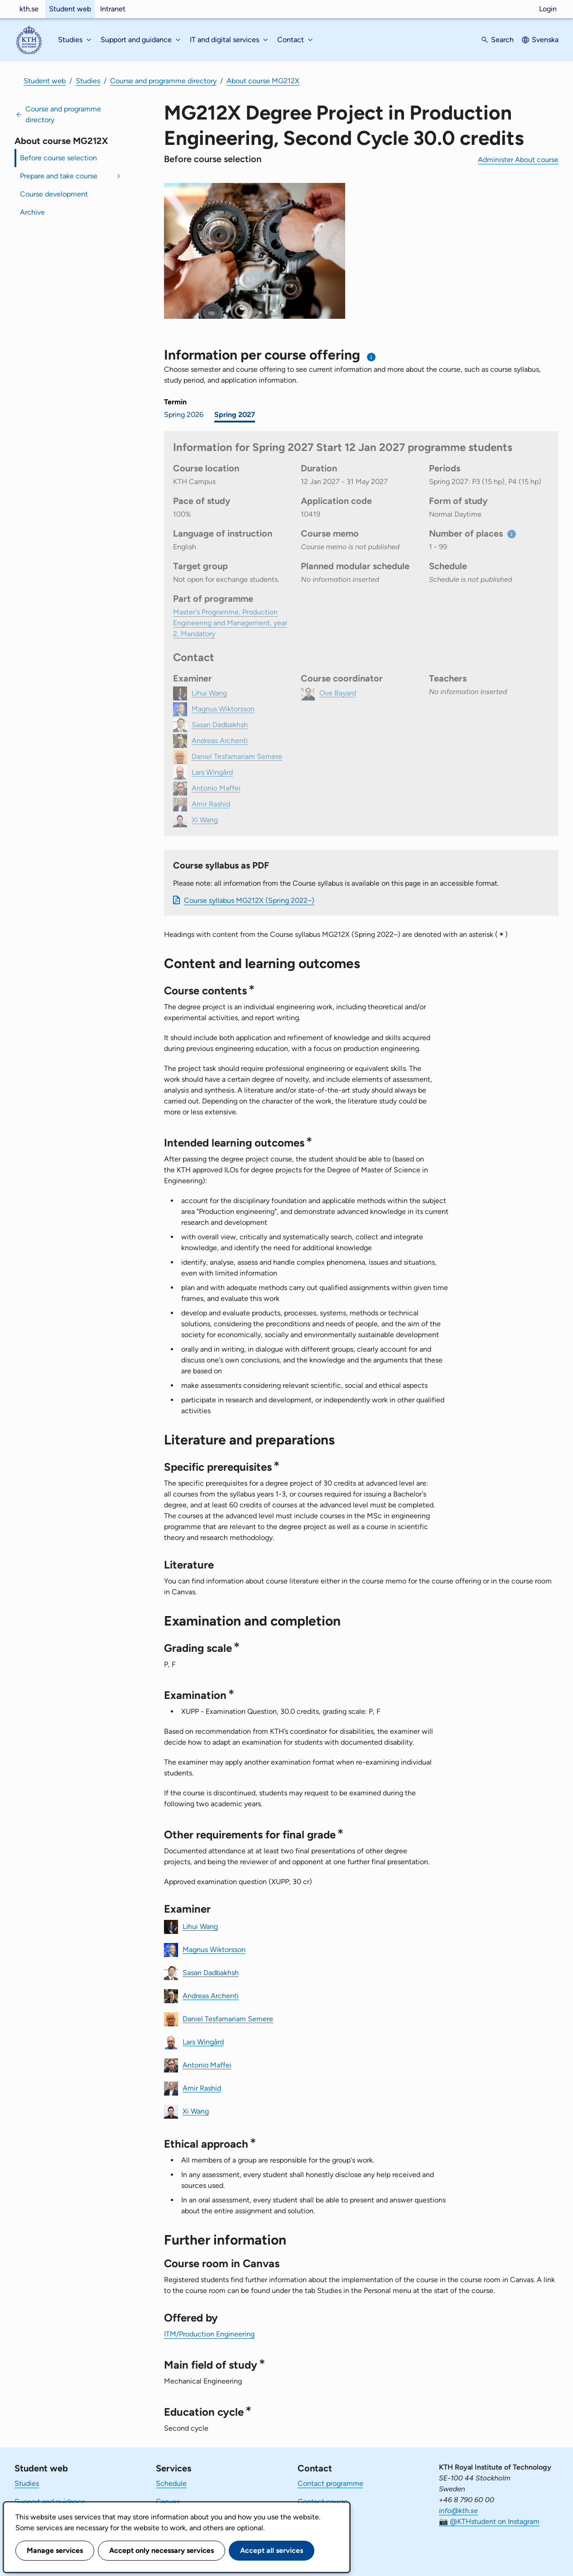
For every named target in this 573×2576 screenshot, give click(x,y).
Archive (32, 212)
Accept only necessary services (161, 2550)
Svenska (545, 39)
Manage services (55, 2550)
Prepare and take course (58, 176)
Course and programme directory (163, 81)
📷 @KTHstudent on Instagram (489, 2521)
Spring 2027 (234, 414)
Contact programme (330, 2483)
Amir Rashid (202, 2087)
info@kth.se (458, 2510)
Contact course (323, 2501)
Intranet (112, 9)
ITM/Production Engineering (209, 2334)
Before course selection (58, 158)
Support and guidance (50, 2501)
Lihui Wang (200, 1926)
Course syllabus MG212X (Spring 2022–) (249, 900)
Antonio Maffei (207, 2064)
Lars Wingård (203, 2041)
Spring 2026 (183, 414)
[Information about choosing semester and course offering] (371, 357)
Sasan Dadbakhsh (211, 1972)
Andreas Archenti (211, 1995)
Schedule (171, 2483)
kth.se (29, 9)
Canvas (167, 2501)
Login (548, 9)
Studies (88, 81)
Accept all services (271, 2550)
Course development (54, 194)
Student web (70, 9)
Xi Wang (196, 2110)
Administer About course (518, 159)
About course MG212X (262, 81)
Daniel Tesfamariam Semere (228, 2018)
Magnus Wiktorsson (214, 1949)
